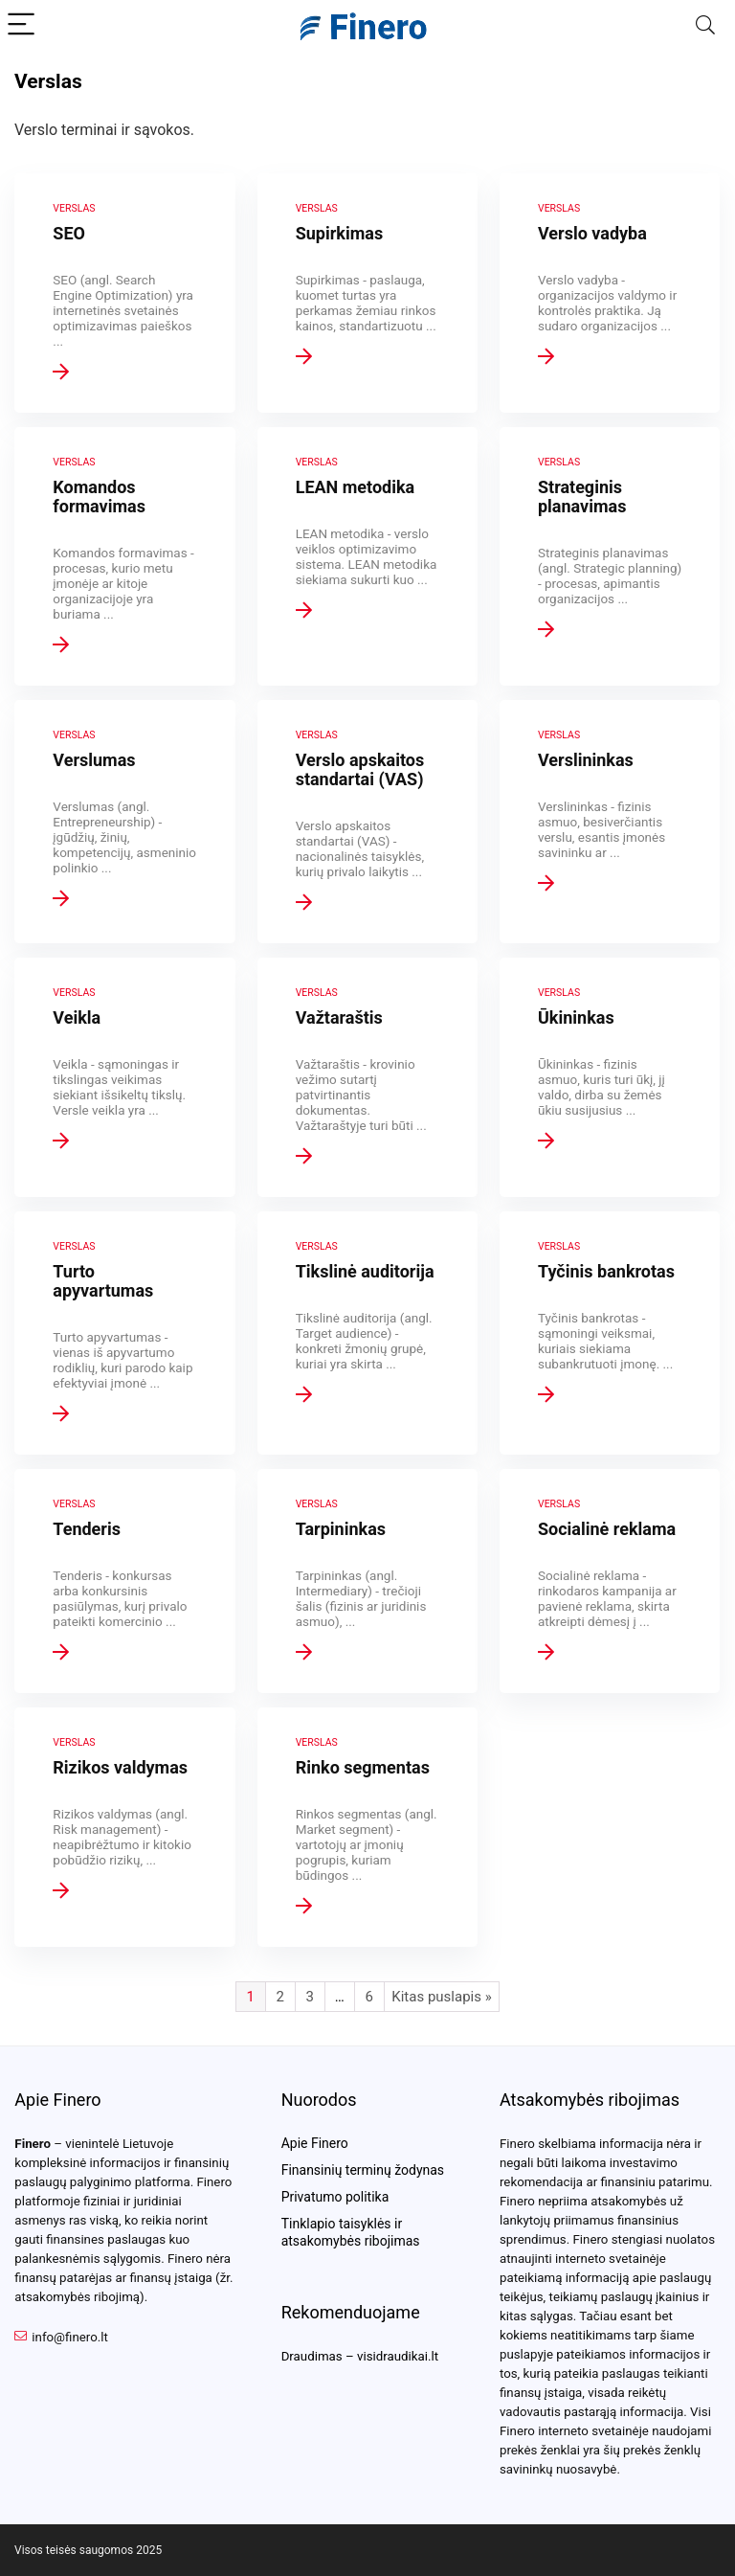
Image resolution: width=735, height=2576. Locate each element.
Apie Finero (314, 2143)
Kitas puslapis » (441, 1996)
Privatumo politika (335, 2196)
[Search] (705, 25)
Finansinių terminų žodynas (362, 2170)
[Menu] (23, 25)
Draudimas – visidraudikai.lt (359, 2356)
